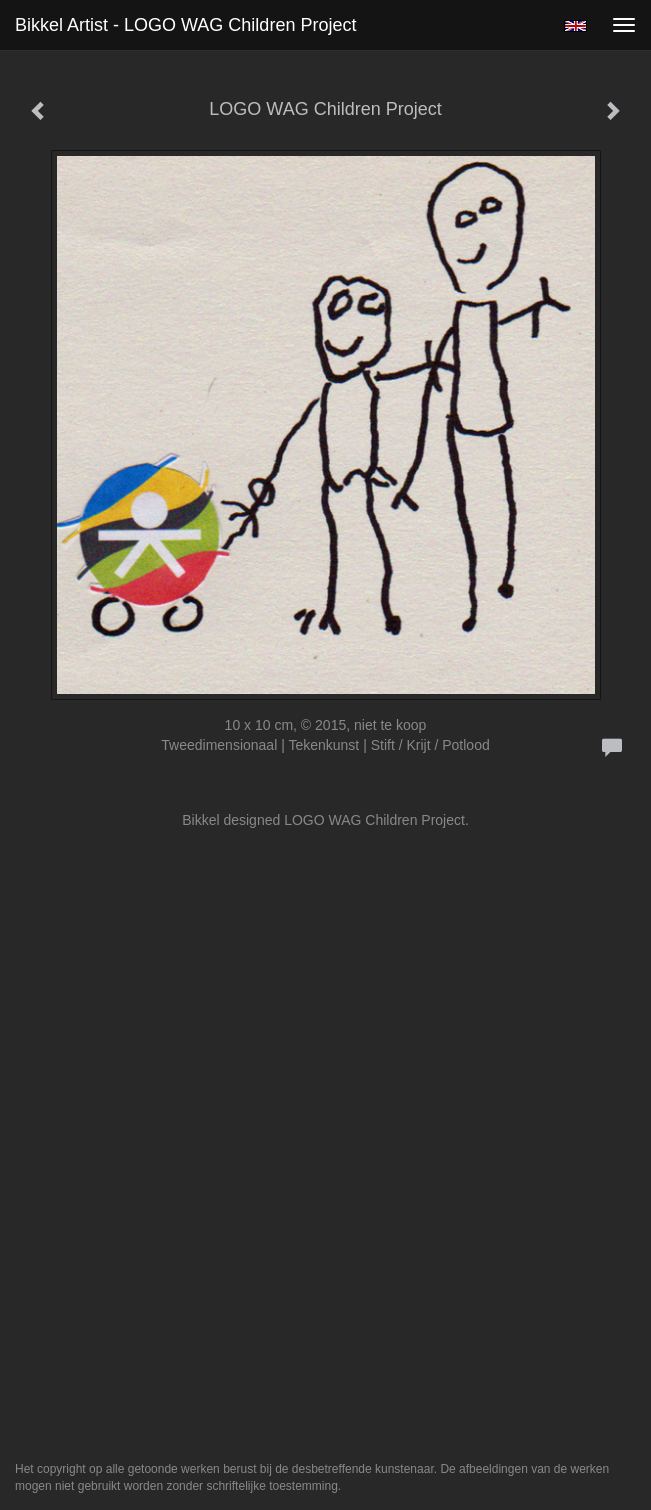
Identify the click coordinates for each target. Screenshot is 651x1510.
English (575, 26)
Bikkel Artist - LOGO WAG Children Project (185, 25)
